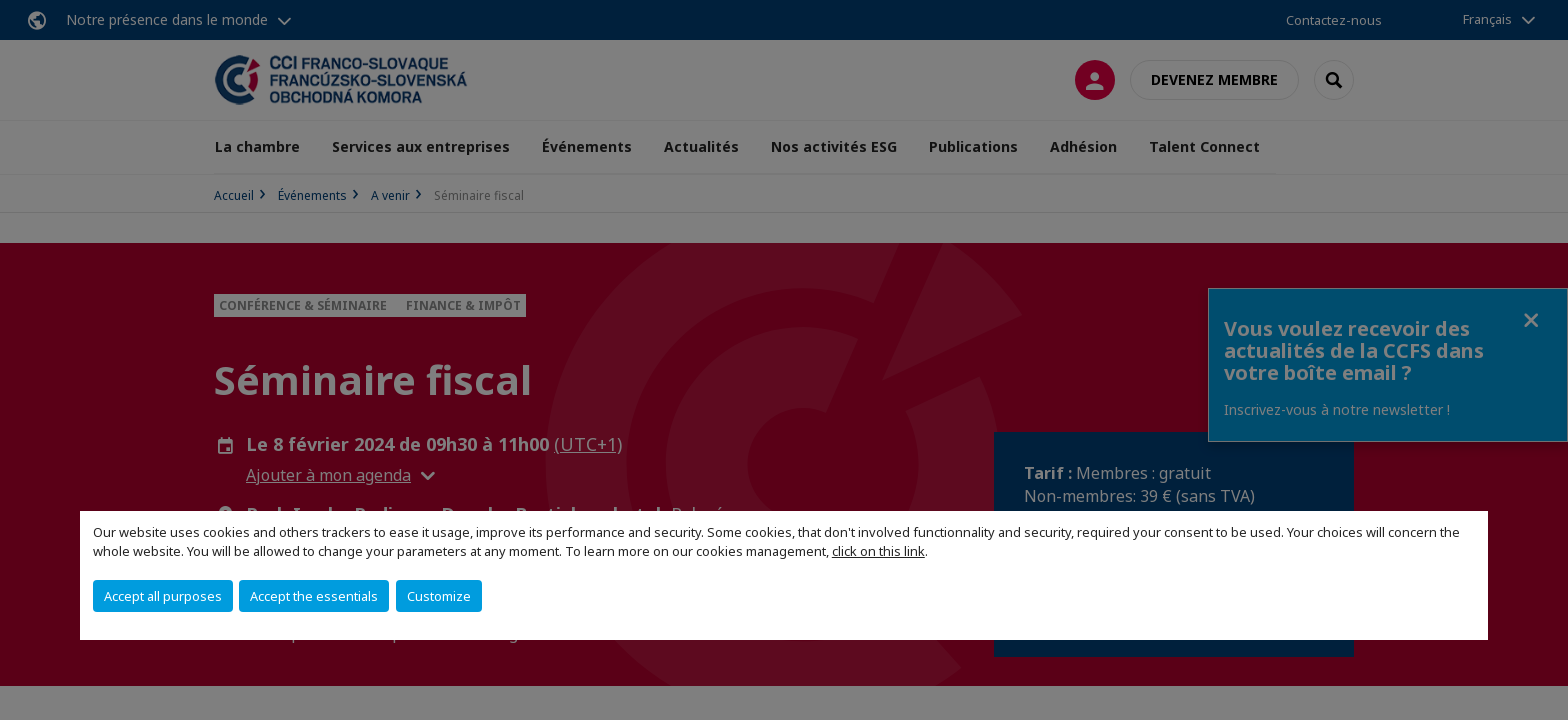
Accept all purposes (163, 596)
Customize (439, 596)
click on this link (878, 551)
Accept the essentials (314, 596)
